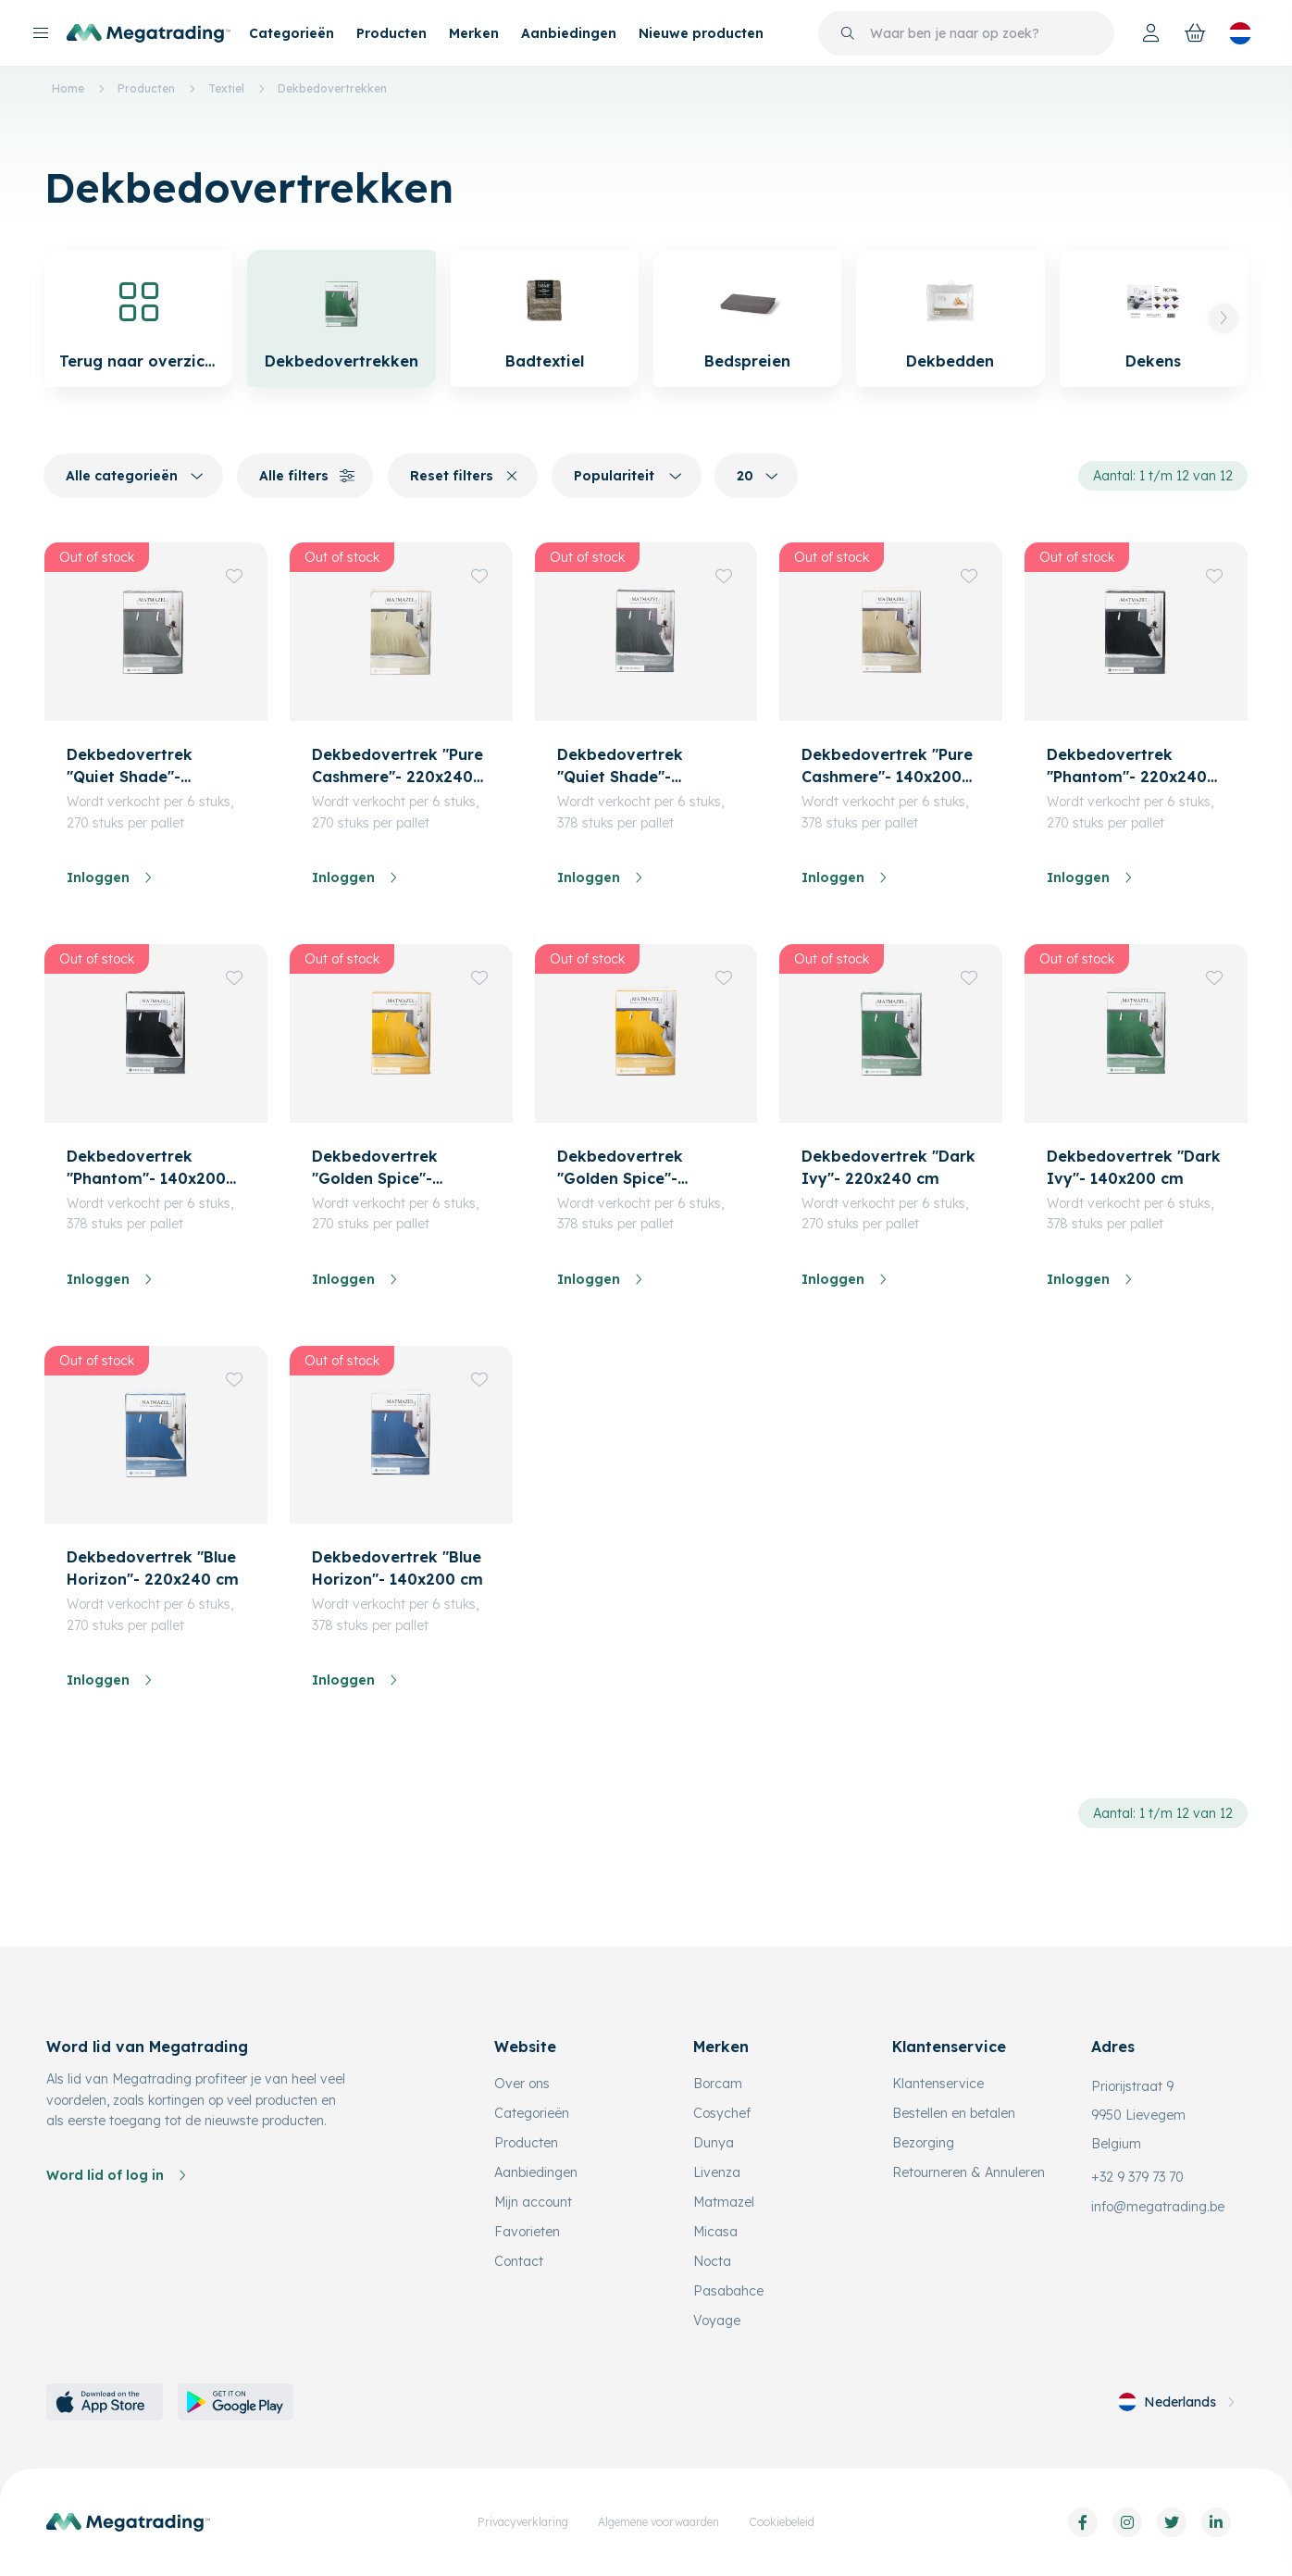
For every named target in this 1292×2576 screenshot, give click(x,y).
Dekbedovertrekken (332, 88)
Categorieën (291, 33)
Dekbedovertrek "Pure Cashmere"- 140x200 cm (887, 766)
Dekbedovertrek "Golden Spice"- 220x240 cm (375, 1168)
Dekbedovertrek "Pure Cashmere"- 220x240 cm (397, 766)
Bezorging (923, 2142)
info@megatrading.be (1157, 2206)
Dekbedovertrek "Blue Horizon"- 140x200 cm (397, 1568)
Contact (518, 2261)
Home (68, 88)
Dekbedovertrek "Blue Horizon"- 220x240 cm (153, 1568)
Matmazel (723, 2202)
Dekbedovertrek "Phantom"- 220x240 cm (1127, 766)
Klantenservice (938, 2083)
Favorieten (527, 2231)
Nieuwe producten (701, 33)
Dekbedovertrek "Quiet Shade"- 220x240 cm (130, 766)
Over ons (522, 2083)
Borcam (717, 2083)
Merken (474, 33)
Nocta (712, 2261)
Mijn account (533, 2202)
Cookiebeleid (781, 2522)
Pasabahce (728, 2291)
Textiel (226, 88)
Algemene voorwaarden (658, 2522)
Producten (391, 33)
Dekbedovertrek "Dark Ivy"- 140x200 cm (1134, 1167)
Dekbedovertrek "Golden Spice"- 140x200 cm (620, 1168)
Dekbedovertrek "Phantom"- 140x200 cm (146, 1168)
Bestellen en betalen (953, 2113)
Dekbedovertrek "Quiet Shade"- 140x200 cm (620, 766)
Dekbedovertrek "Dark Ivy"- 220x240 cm (888, 1167)
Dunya (713, 2142)
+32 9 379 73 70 (1137, 2177)
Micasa (715, 2231)
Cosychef (722, 2113)
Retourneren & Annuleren (968, 2172)
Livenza (716, 2172)
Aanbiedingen (568, 33)
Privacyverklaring (523, 2522)
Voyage (716, 2320)
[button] (1223, 318)
